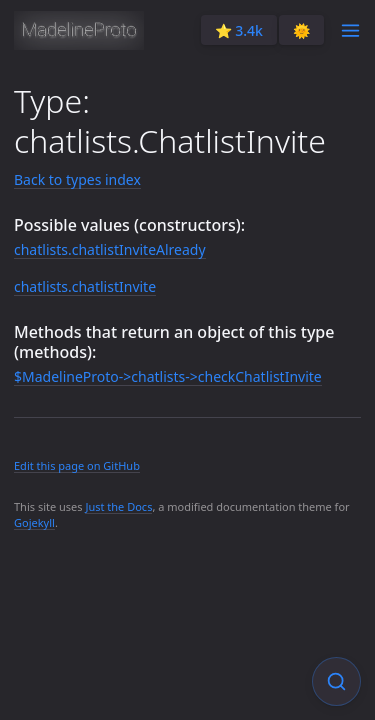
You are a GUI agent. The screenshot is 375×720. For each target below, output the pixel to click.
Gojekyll (34, 522)
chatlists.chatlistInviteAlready (110, 249)
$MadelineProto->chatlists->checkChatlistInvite (168, 376)
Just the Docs (118, 506)
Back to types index (77, 179)
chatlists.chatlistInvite (85, 286)
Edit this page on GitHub (77, 465)
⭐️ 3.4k (239, 30)
